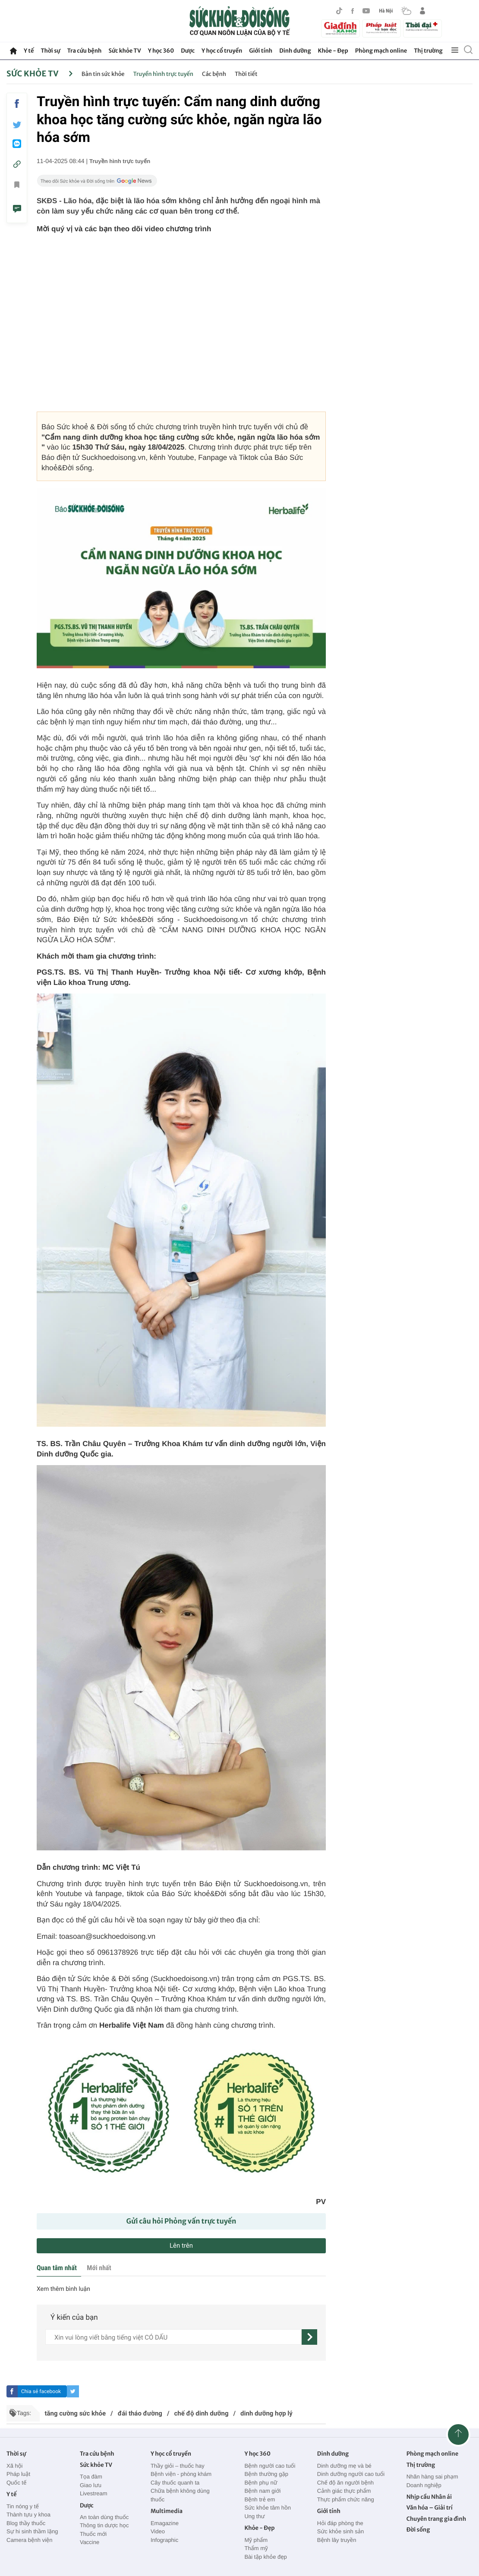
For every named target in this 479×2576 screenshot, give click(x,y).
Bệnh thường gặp (266, 2474)
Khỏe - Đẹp (333, 50)
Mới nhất (99, 2268)
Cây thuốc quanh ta (175, 2482)
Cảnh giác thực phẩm (344, 2491)
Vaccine (89, 2542)
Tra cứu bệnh (84, 50)
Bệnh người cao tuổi (269, 2466)
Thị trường (428, 50)
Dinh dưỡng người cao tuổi (350, 2474)
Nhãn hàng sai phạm (432, 2476)
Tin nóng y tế (22, 2506)
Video (158, 2531)
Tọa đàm (91, 2476)
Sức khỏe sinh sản (340, 2531)
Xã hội (14, 2466)
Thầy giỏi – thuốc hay (178, 2466)
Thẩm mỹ (256, 2548)
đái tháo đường (140, 2413)
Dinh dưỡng (295, 50)
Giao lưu (90, 2485)
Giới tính (260, 50)
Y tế (29, 50)
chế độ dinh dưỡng (201, 2413)
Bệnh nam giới (262, 2491)
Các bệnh (214, 74)
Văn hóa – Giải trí (430, 2507)
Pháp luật (18, 2474)
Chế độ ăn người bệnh (345, 2482)
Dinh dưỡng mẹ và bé (344, 2466)
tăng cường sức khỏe (75, 2413)
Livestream (93, 2493)
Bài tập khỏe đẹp (265, 2557)
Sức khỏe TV (124, 50)
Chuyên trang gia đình (436, 2519)
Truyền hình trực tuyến (163, 74)
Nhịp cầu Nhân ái (429, 2497)
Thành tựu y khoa (28, 2514)
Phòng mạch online (381, 50)
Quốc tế (16, 2482)
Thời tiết (246, 74)
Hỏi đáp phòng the (340, 2523)
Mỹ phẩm (256, 2540)
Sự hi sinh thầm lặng (32, 2531)
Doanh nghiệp (424, 2485)
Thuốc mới (93, 2534)
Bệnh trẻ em (259, 2499)
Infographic (164, 2540)
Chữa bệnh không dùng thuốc (180, 2495)
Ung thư (254, 2516)
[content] (173, 2337)
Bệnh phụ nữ (260, 2482)
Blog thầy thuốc (25, 2523)
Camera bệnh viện (29, 2540)
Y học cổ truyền (222, 50)
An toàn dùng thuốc (104, 2517)
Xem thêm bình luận (63, 2289)
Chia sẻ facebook (41, 2391)
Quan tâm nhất (57, 2268)
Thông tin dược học (104, 2525)
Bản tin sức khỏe (103, 74)
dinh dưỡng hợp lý (266, 2413)
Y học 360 (161, 50)
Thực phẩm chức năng (345, 2499)
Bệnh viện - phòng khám (181, 2474)
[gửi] (309, 2337)
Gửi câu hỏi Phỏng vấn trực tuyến (181, 2221)
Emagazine (165, 2523)
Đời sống (418, 2529)
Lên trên (181, 2245)
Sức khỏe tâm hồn (267, 2507)
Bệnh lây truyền (336, 2540)
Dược (188, 50)
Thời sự (50, 50)
